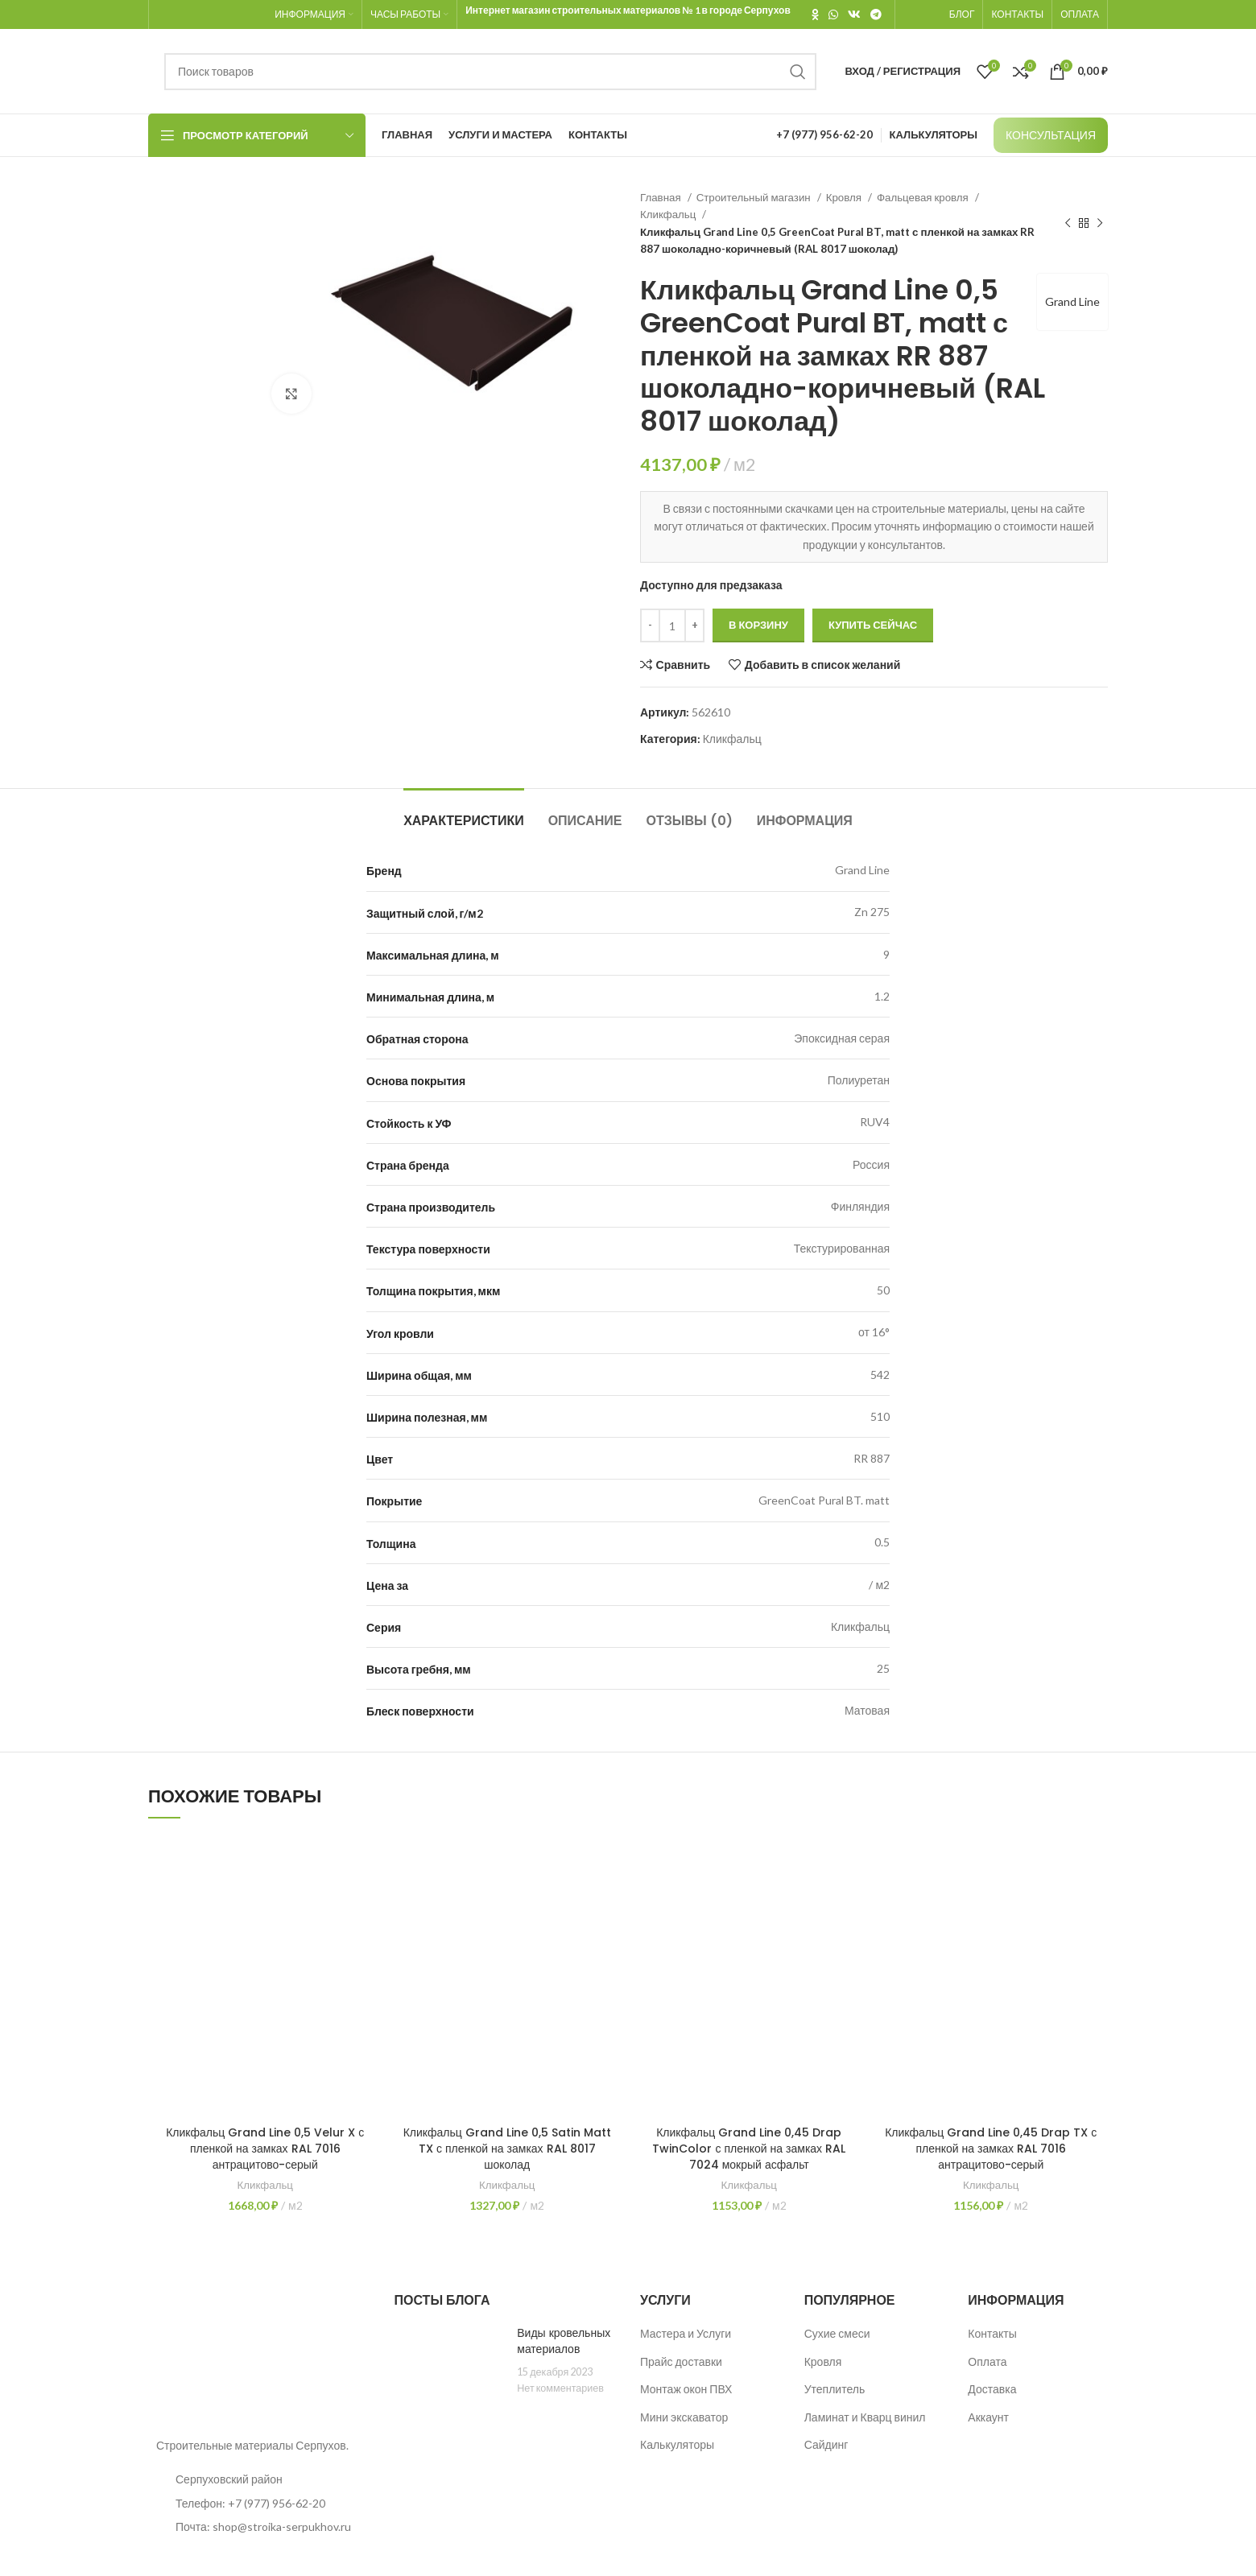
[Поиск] (490, 71)
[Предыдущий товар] (1068, 224)
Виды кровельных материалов (563, 2341)
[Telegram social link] (876, 14)
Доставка (992, 2389)
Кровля (845, 197)
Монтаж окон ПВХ (686, 2389)
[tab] (463, 812)
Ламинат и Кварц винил (865, 2417)
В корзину (758, 624)
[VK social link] (854, 14)
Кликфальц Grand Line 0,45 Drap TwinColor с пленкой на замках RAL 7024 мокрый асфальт (748, 2148)
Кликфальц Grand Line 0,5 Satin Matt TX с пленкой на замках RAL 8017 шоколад (507, 2148)
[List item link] (259, 2503)
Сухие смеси (837, 2333)
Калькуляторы (677, 2444)
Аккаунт (988, 2417)
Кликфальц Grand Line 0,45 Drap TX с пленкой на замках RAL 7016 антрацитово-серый (991, 2148)
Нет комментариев (560, 2388)
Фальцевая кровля (924, 197)
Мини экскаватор (684, 2417)
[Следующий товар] (1100, 224)
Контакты (992, 2333)
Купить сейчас (872, 624)
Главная (662, 197)
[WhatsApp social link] (833, 14)
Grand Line (1072, 301)
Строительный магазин (754, 197)
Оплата (987, 2361)
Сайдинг (826, 2444)
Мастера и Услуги (685, 2333)
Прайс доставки (681, 2361)
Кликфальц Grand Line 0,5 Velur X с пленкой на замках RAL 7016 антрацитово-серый (265, 2148)
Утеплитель (835, 2389)
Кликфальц (669, 214)
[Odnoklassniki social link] (815, 14)
